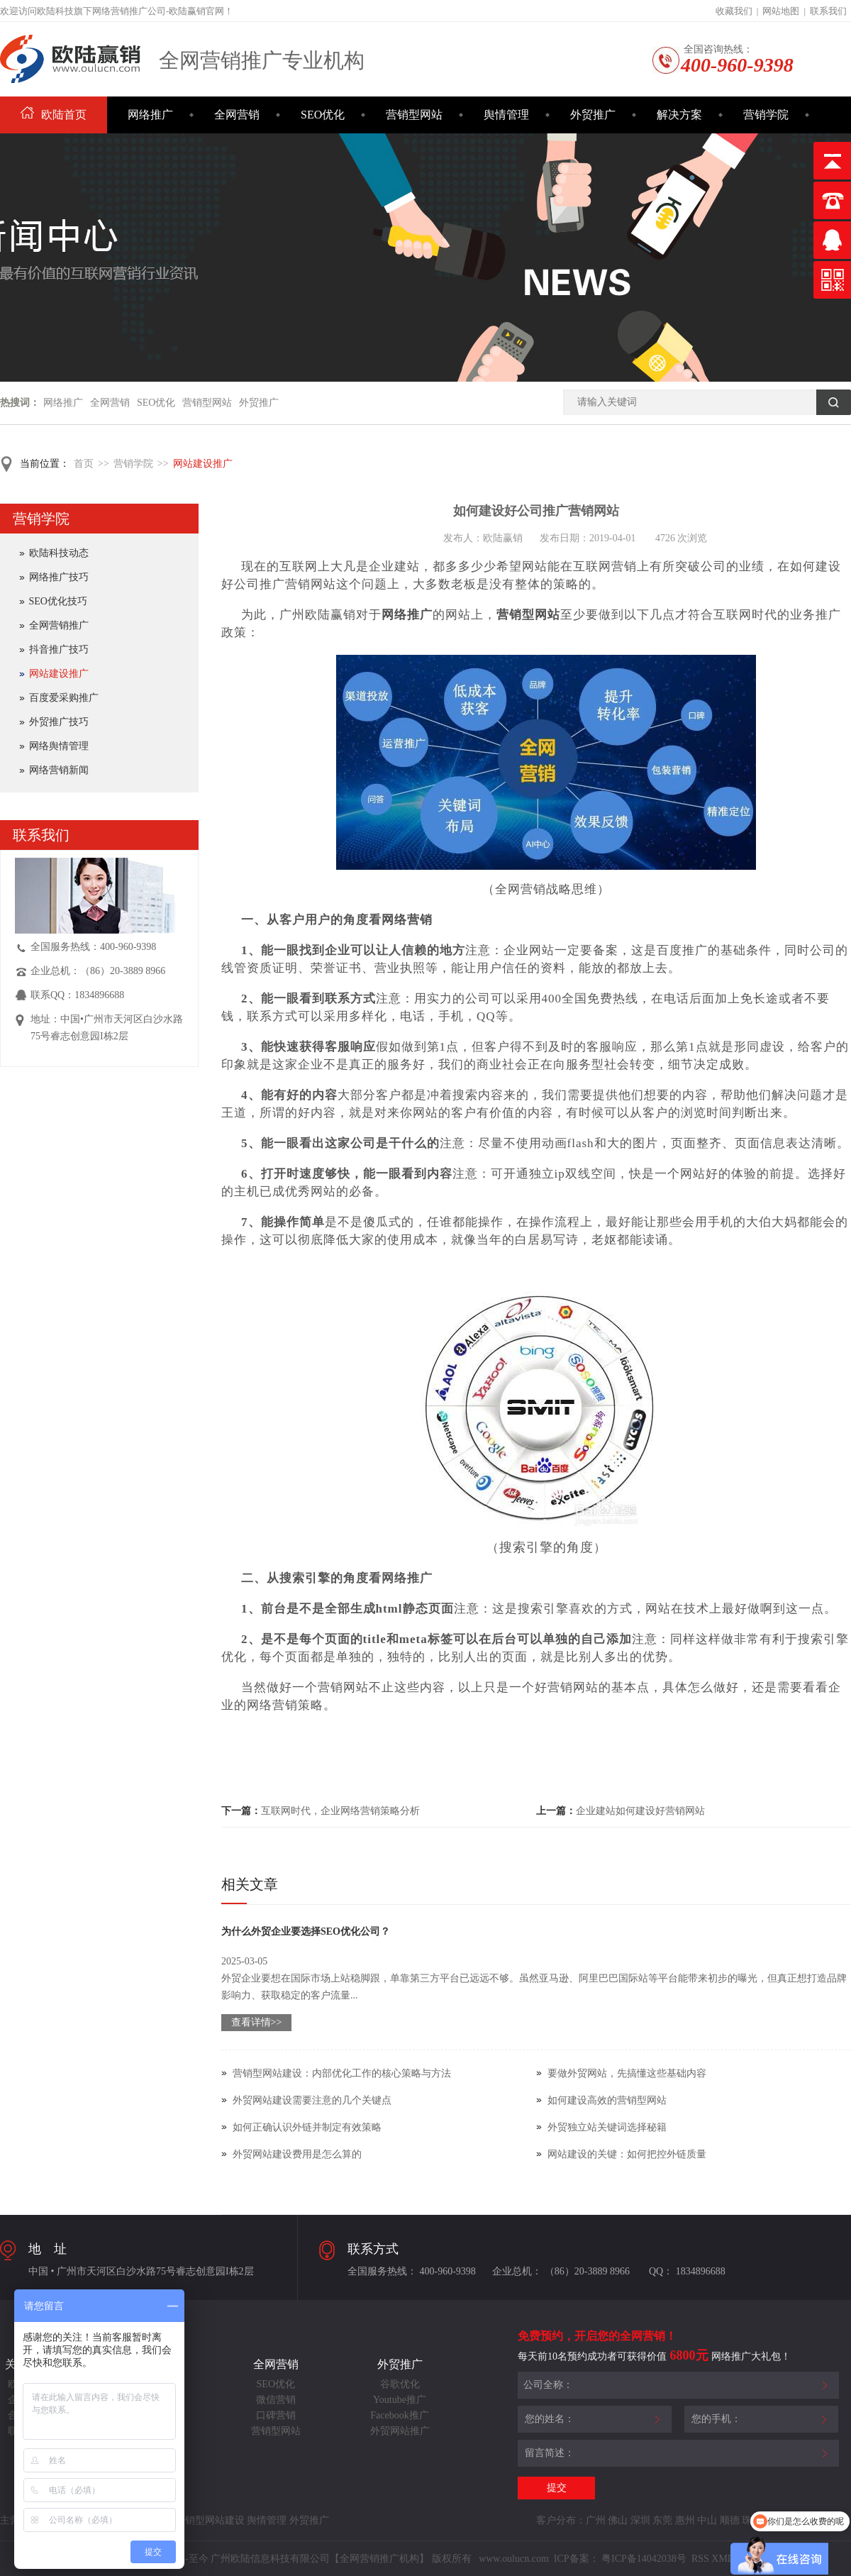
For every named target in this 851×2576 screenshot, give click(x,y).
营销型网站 (414, 115)
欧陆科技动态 (59, 553)
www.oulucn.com (514, 2558)
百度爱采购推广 (64, 697)
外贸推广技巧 (59, 722)
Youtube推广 (399, 2399)
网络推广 (150, 115)
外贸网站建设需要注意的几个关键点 (312, 2100)
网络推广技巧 (59, 577)
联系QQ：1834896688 (77, 995)
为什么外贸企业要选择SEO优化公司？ (305, 1931)
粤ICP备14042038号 (643, 2558)
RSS (698, 2558)
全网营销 (237, 115)
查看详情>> (256, 2022)
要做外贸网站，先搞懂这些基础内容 (626, 2073)
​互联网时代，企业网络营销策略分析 (340, 1811)
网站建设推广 (203, 463)
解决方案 (679, 115)
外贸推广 (593, 115)
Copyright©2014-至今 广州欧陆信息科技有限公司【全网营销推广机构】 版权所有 (296, 2558)
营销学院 (766, 115)
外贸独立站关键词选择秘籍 (607, 2127)
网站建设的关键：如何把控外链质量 (626, 2154)
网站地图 (780, 11)
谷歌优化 (400, 2384)
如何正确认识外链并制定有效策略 (307, 2127)
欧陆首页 (54, 115)
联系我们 (828, 11)
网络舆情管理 (59, 746)
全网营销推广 (59, 625)
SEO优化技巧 (58, 601)
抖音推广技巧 (59, 649)
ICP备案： (576, 2558)
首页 (84, 463)
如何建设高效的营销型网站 (607, 2100)
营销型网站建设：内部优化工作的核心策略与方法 (342, 2073)
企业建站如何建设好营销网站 (640, 1811)
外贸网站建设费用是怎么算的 (297, 2154)
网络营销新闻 (59, 770)
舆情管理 (506, 115)
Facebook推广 (399, 2415)
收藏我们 (734, 11)
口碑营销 (276, 2415)
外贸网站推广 (400, 2431)
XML (722, 2558)
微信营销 (276, 2399)
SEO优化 (323, 115)
